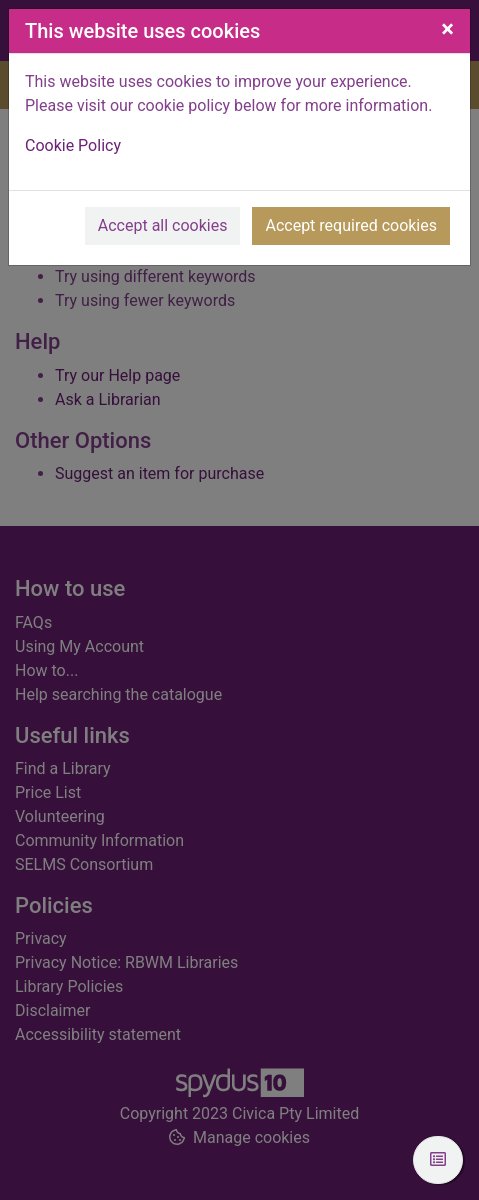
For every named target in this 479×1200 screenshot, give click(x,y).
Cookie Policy (73, 145)
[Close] (447, 29)
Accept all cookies (163, 225)
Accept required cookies (351, 225)
